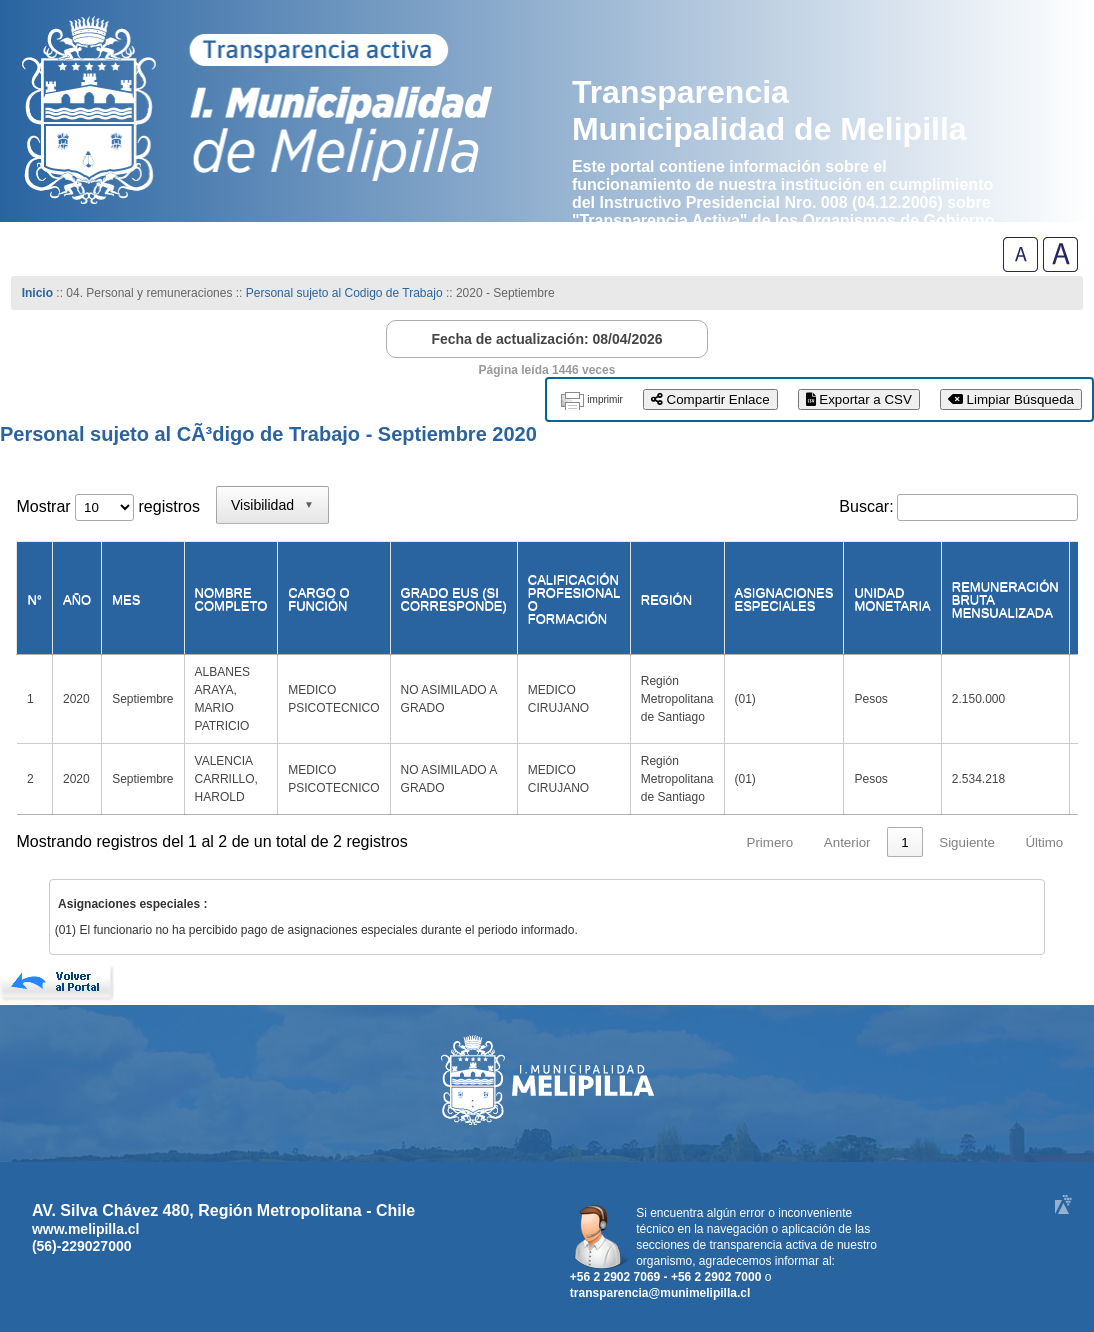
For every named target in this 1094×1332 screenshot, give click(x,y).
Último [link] (1044, 842)
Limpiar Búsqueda (1011, 399)
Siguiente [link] (967, 842)
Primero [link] (770, 842)
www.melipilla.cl (86, 1229)
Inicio (37, 293)
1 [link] (904, 842)
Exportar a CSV (859, 399)
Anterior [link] (847, 842)
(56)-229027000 (82, 1246)
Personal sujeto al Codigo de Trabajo (344, 293)
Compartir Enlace (710, 399)
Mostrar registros (107, 506)
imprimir (605, 399)
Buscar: (866, 506)
